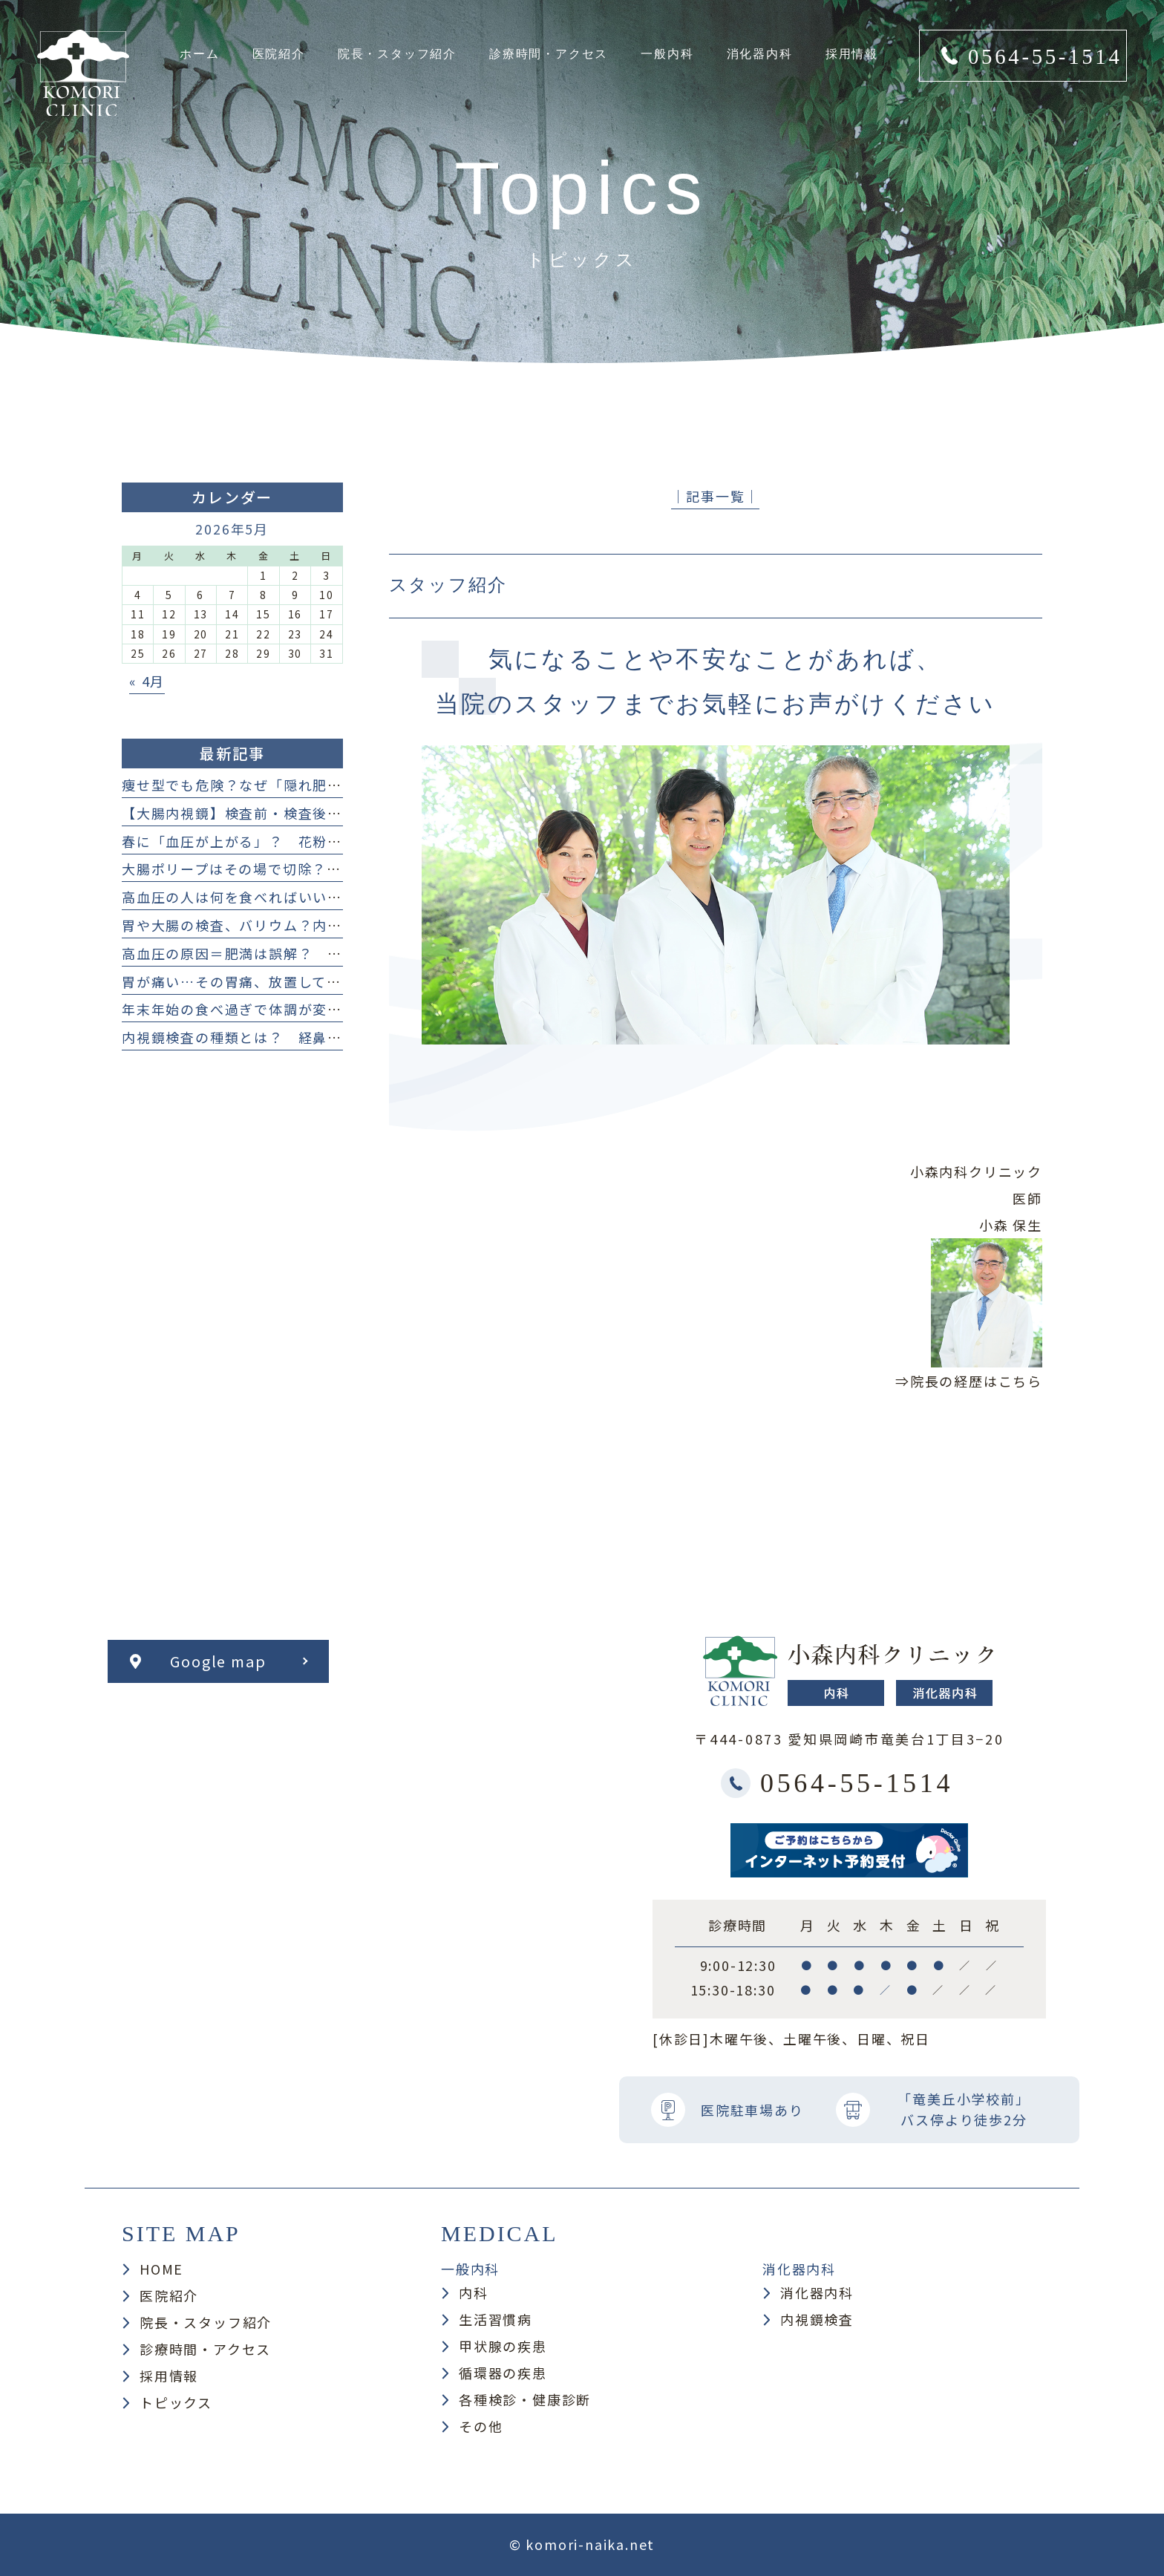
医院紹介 (169, 2295)
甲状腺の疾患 (503, 2346)
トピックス (176, 2402)
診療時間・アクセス (205, 2348)
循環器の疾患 (503, 2372)
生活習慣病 (495, 2319)
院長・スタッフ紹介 (206, 2322)
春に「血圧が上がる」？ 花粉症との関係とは (276, 841)
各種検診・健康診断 (525, 2399)
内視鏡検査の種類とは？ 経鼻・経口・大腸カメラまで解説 (320, 1037)
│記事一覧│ (715, 496)
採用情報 (169, 2375)
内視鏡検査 (817, 2319)
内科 (473, 2292)
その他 (481, 2426)
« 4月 (147, 680)
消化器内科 (817, 2292)
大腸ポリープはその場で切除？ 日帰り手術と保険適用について (334, 868)
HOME (161, 2268)
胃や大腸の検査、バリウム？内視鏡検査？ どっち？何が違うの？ (342, 925)
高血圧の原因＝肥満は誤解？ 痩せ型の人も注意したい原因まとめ (342, 953)
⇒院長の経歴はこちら (968, 1380)
